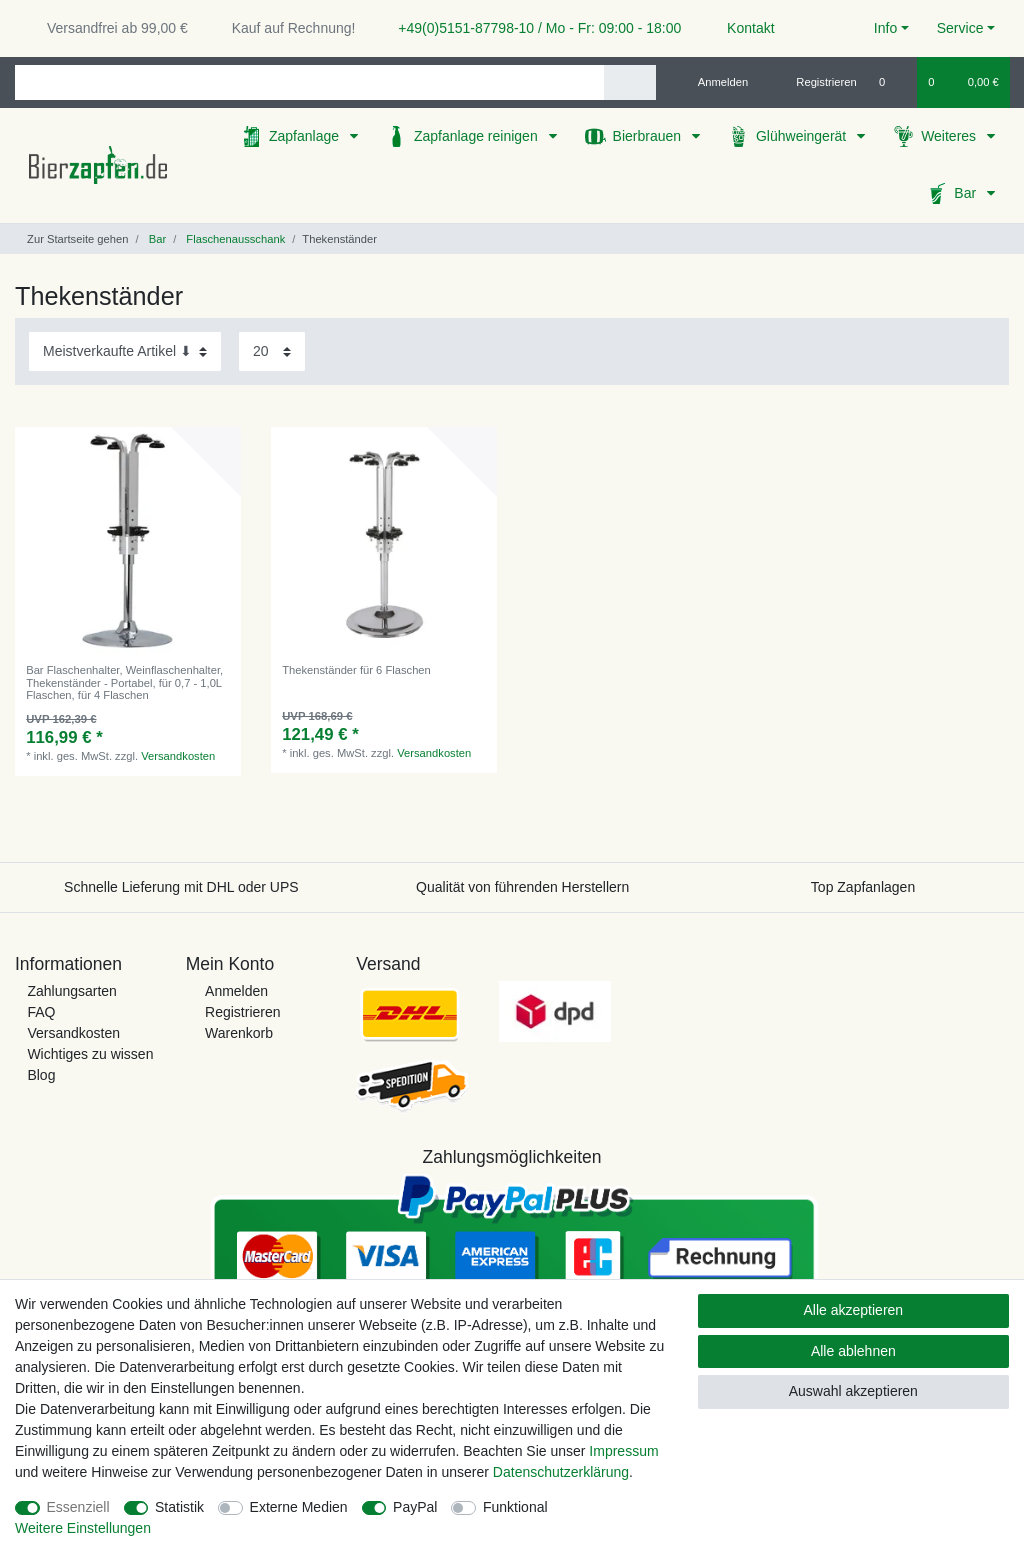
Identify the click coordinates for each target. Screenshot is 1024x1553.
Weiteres (950, 136)
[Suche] (629, 82)
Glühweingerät (803, 136)
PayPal (415, 1507)
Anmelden (236, 991)
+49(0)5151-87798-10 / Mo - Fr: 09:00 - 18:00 (532, 28)
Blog (41, 1075)
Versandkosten (178, 756)
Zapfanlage (306, 136)
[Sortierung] (125, 351)
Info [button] (885, 28)
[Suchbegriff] (309, 82)
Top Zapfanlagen (863, 887)
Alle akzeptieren (854, 1310)
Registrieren (242, 1012)
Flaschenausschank (234, 239)
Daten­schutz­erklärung (561, 1472)
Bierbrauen (649, 136)
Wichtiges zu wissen (90, 1054)
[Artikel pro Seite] (272, 351)
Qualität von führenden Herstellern (522, 887)
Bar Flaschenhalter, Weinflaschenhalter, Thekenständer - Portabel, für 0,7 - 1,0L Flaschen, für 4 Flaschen (124, 682)
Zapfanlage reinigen (478, 136)
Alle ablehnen (853, 1351)
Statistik (179, 1507)
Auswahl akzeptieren (853, 1391)
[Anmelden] (715, 82)
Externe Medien (299, 1507)
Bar (967, 193)
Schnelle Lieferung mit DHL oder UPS (181, 887)
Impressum (623, 1451)
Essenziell (78, 1507)
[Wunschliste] (892, 82)
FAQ (41, 1012)
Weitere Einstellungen (83, 1528)
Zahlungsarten (72, 991)
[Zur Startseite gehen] (71, 239)
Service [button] (960, 28)
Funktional (515, 1507)
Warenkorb (239, 1033)
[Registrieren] (815, 82)
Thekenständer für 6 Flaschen (356, 670)
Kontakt (741, 28)
